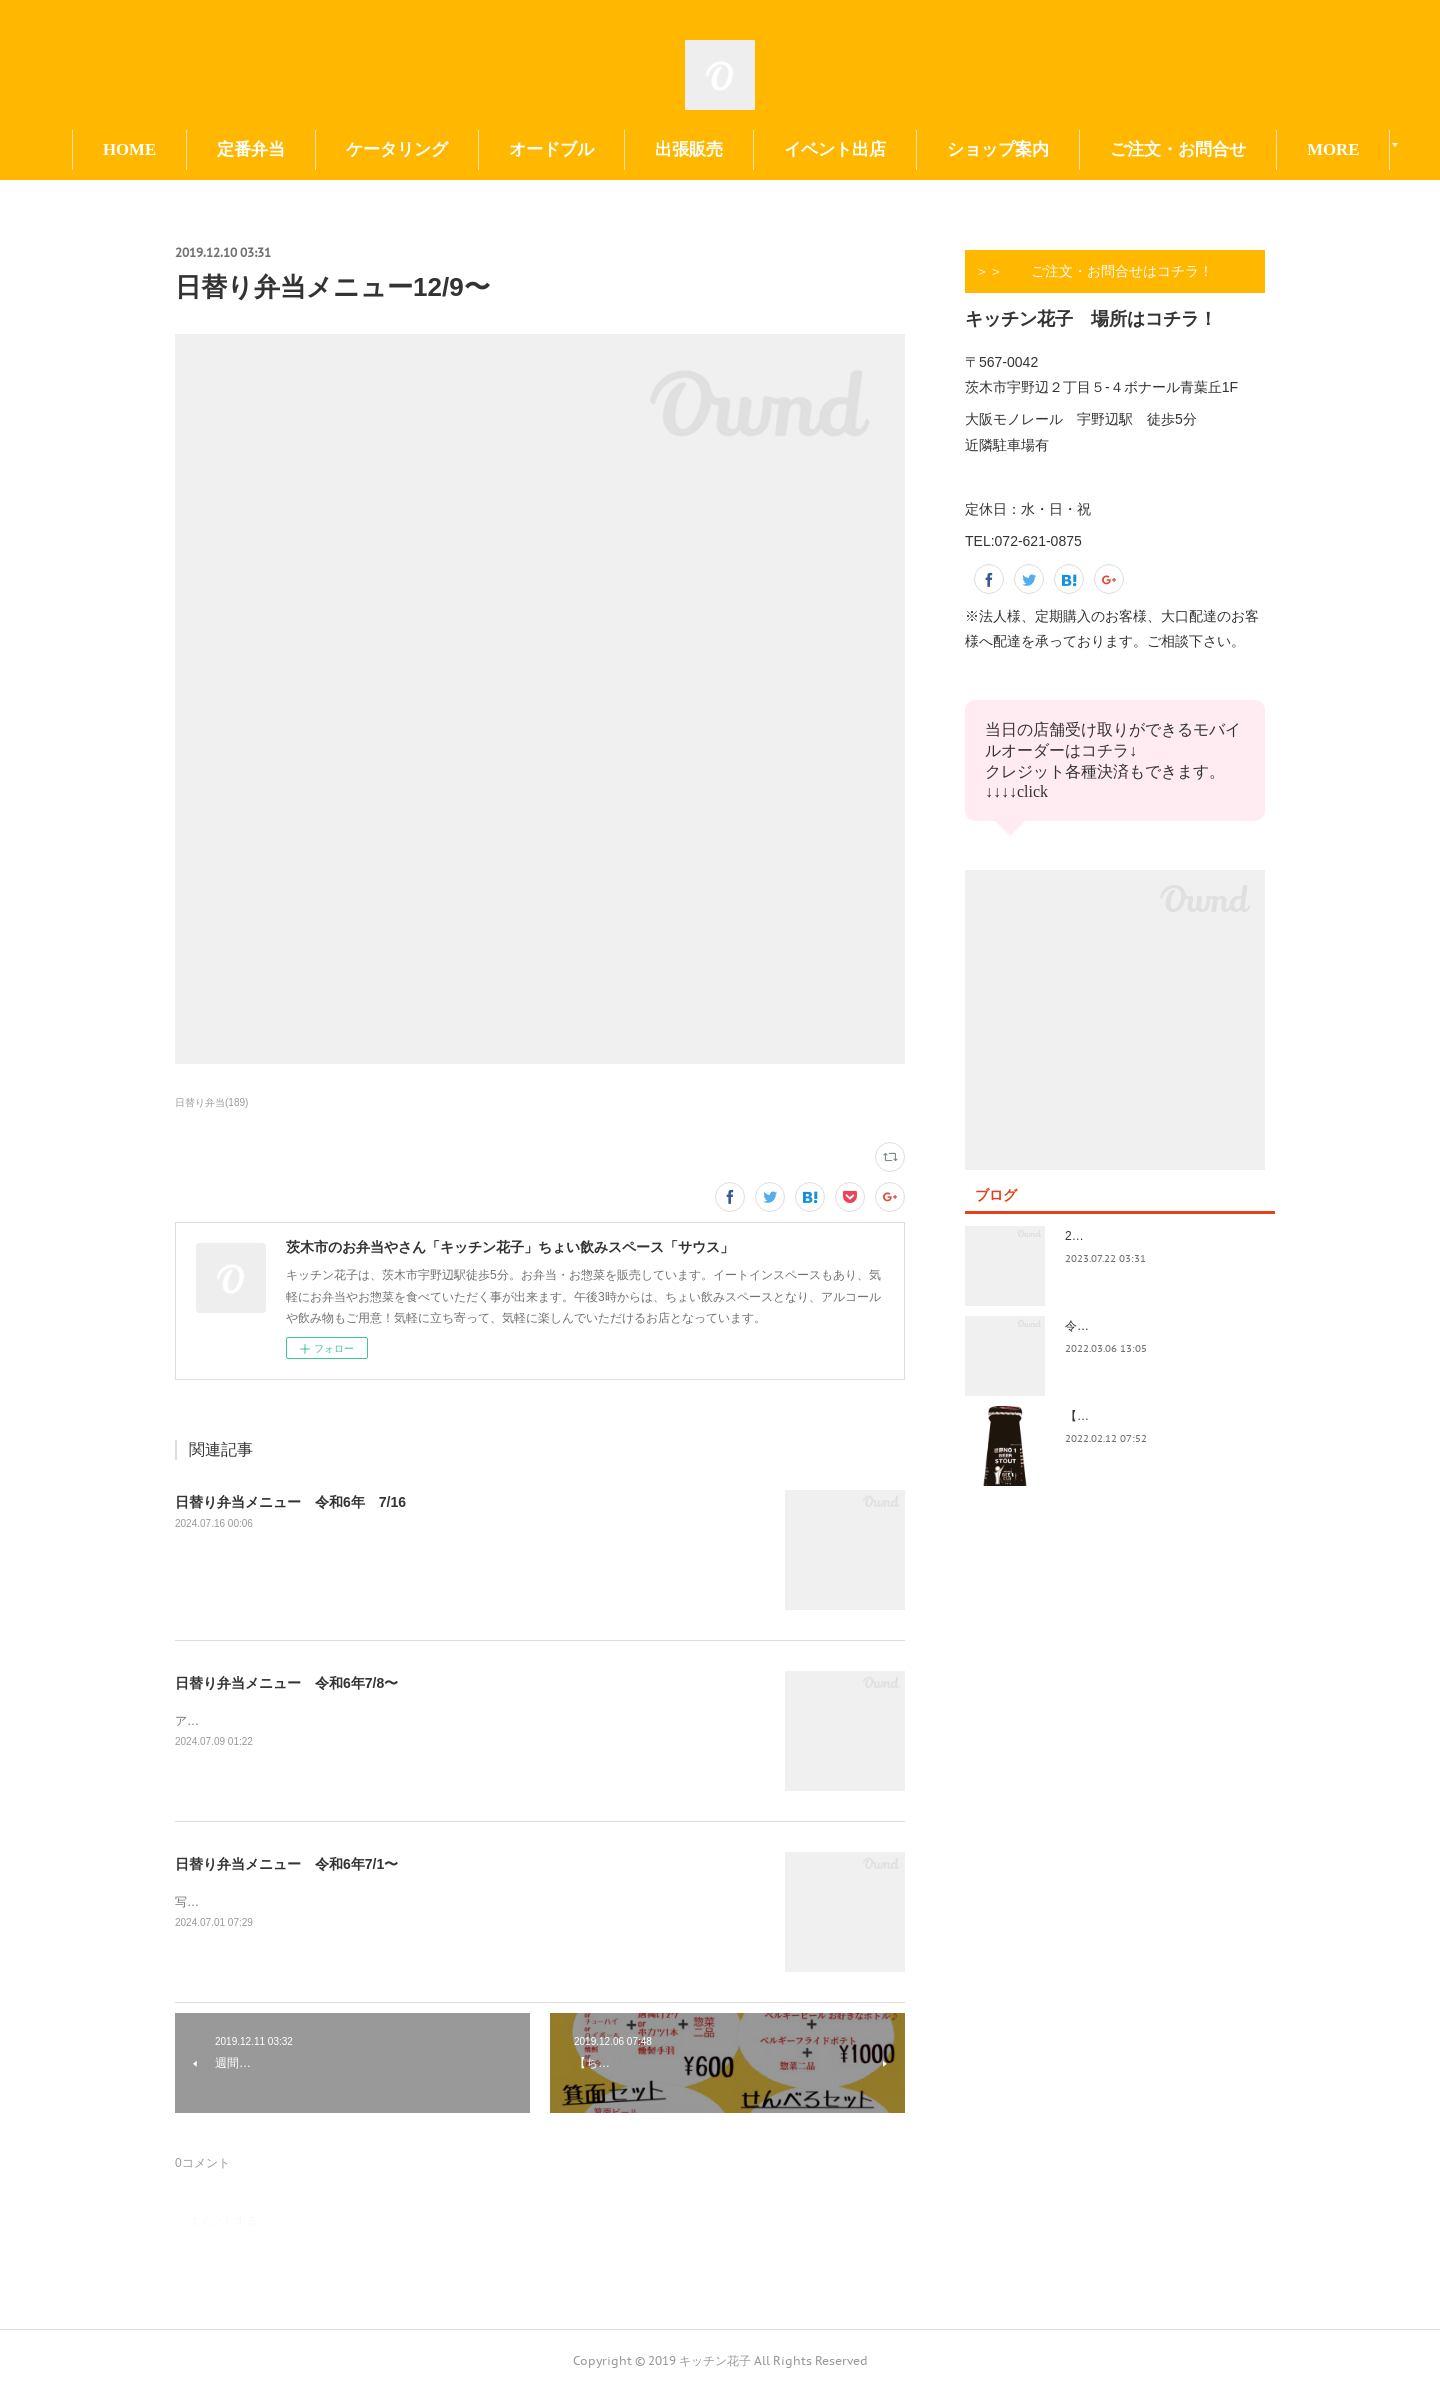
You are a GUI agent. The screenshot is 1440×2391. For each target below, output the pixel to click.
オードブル (638, 149)
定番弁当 (338, 149)
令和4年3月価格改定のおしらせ (1149, 1326)
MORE (1223, 149)
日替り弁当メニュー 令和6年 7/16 (290, 1502)
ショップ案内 (1085, 149)
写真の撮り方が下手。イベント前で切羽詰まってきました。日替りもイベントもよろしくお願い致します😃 (464, 1902)
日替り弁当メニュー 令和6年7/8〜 (286, 1683)
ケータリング (484, 149)
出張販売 (776, 149)
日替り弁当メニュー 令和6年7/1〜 (286, 1864)
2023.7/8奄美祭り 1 (1121, 1236)
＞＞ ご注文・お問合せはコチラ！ (1094, 271)
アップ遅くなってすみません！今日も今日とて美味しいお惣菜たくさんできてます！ (403, 1721)
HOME (216, 149)
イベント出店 (922, 149)
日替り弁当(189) (211, 1102)
